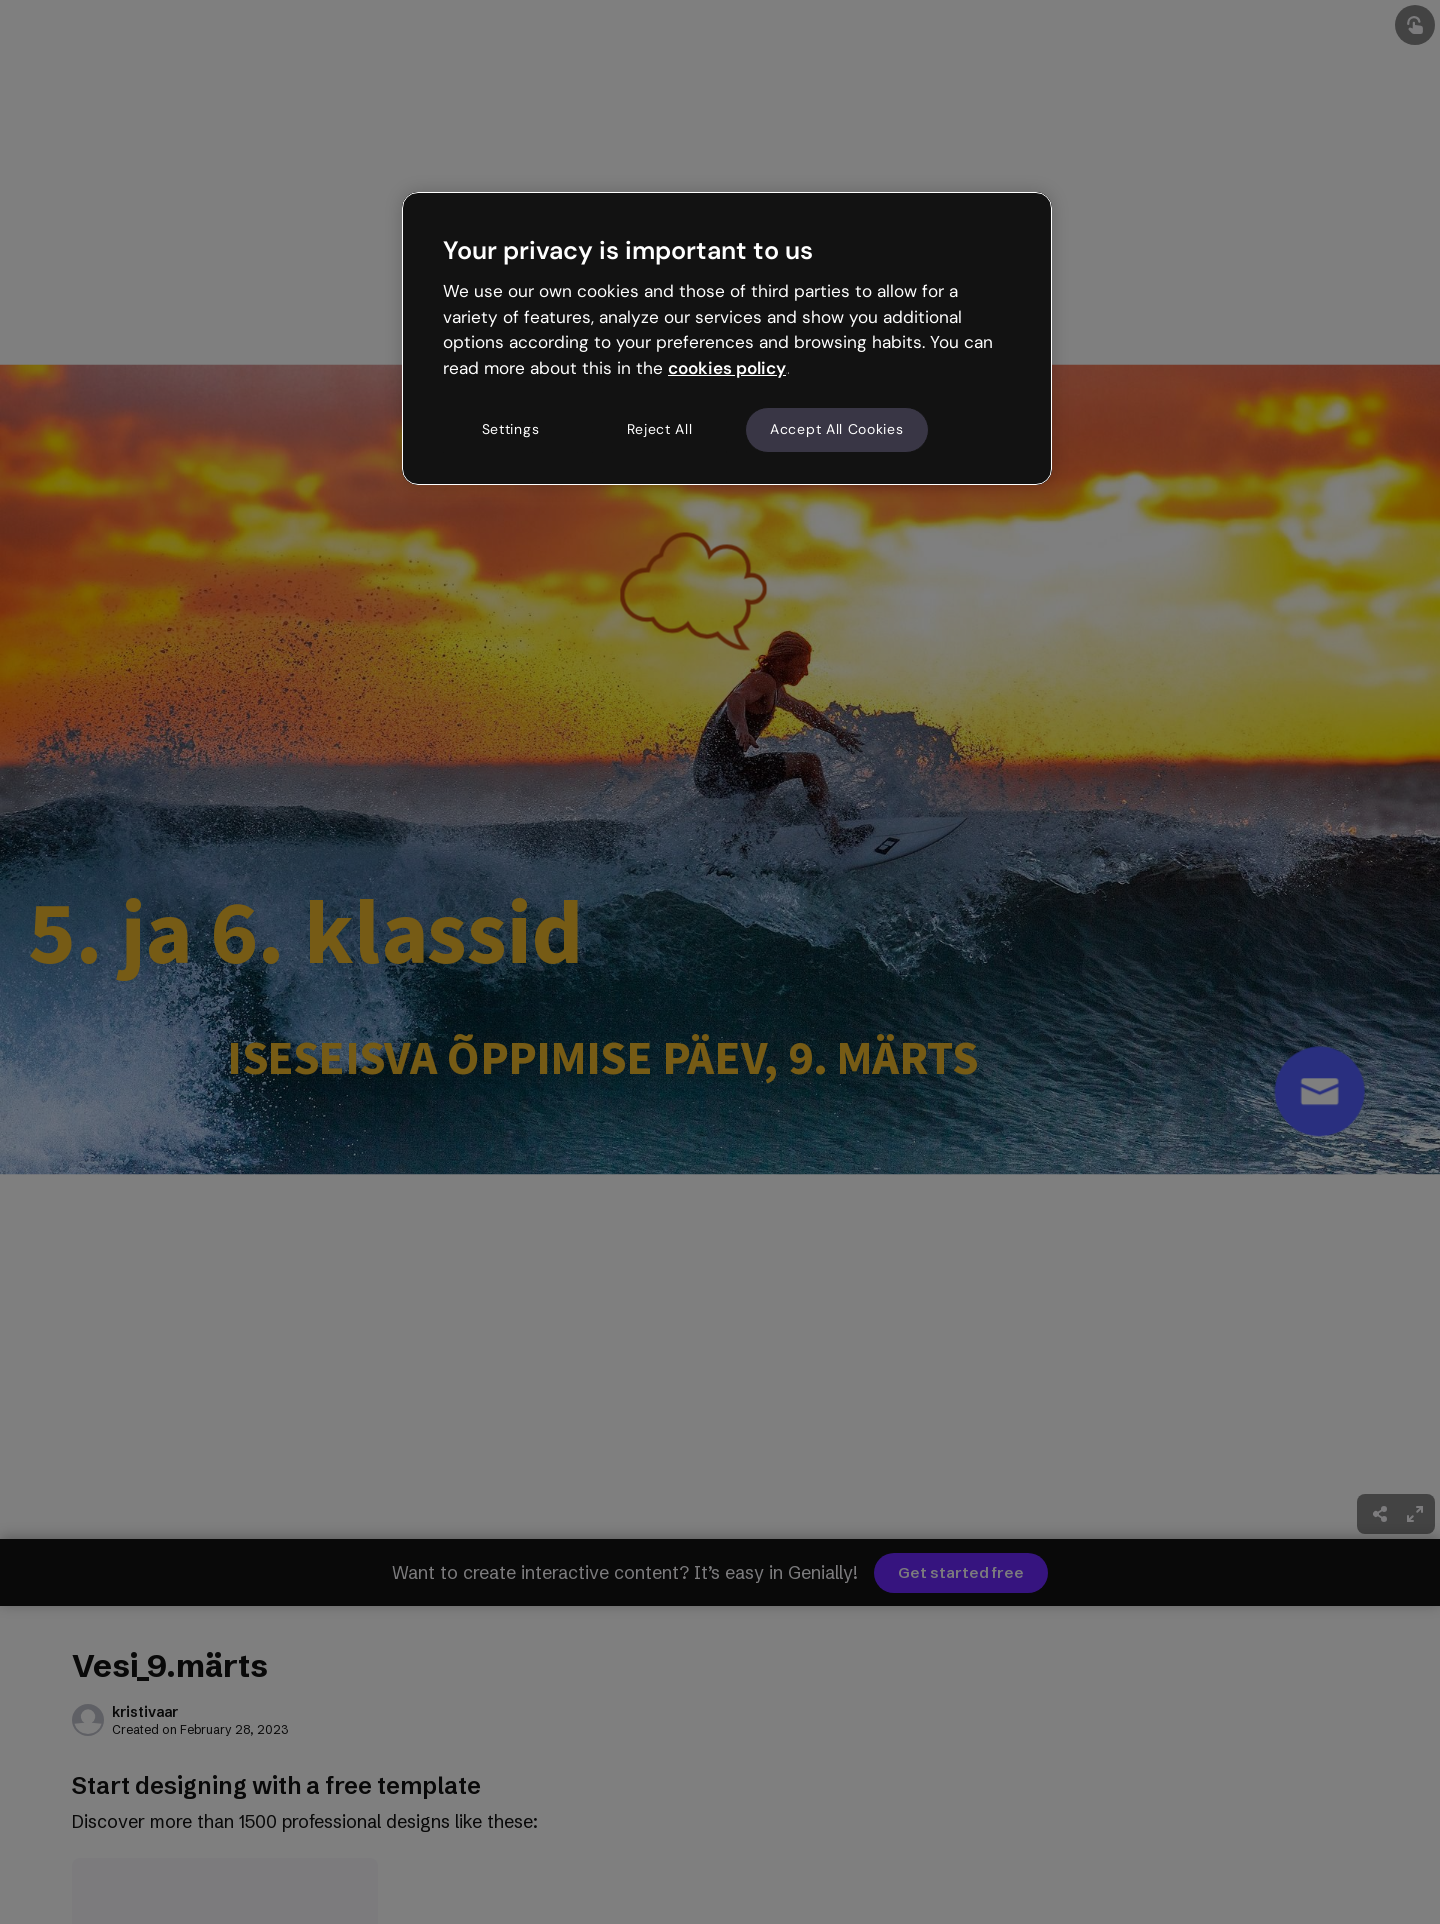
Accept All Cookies (837, 429)
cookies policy (727, 368)
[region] (727, 338)
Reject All (660, 429)
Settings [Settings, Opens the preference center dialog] (511, 429)
